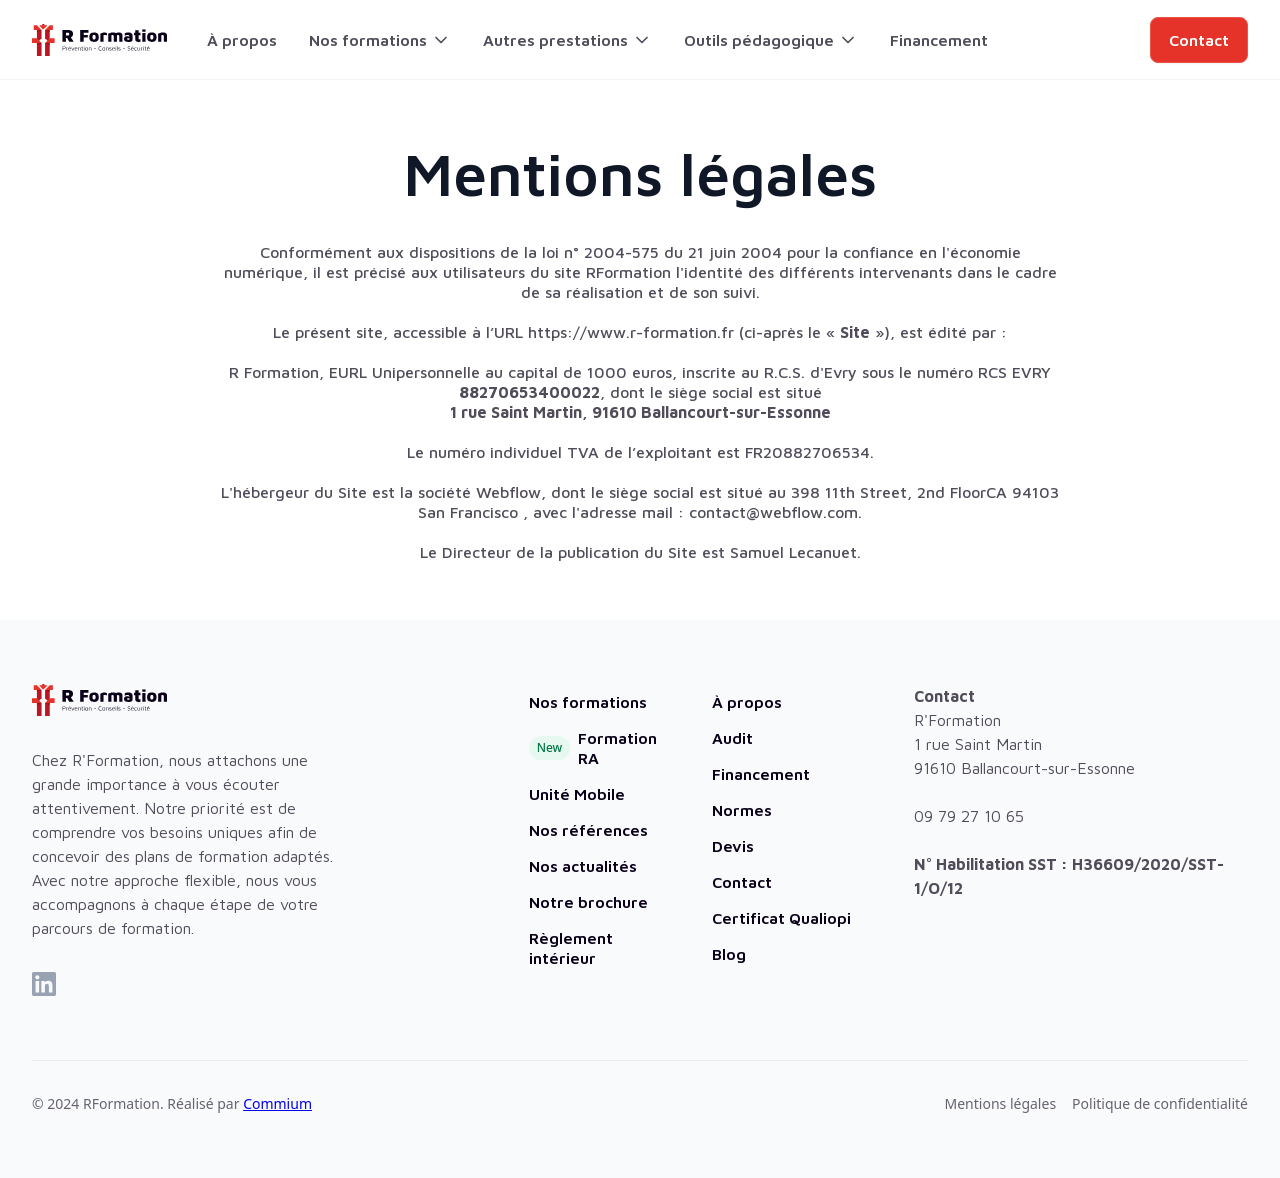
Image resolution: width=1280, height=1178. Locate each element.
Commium (277, 1103)
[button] (380, 40)
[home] (99, 40)
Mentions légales (1001, 1103)
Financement (939, 40)
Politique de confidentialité (1160, 1103)
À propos (242, 40)
